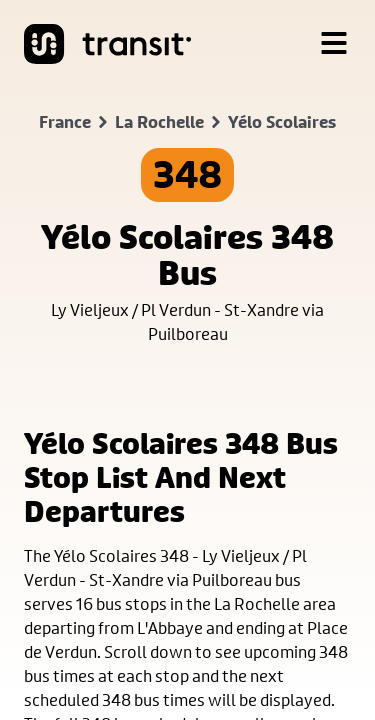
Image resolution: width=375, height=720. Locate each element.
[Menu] (334, 44)
